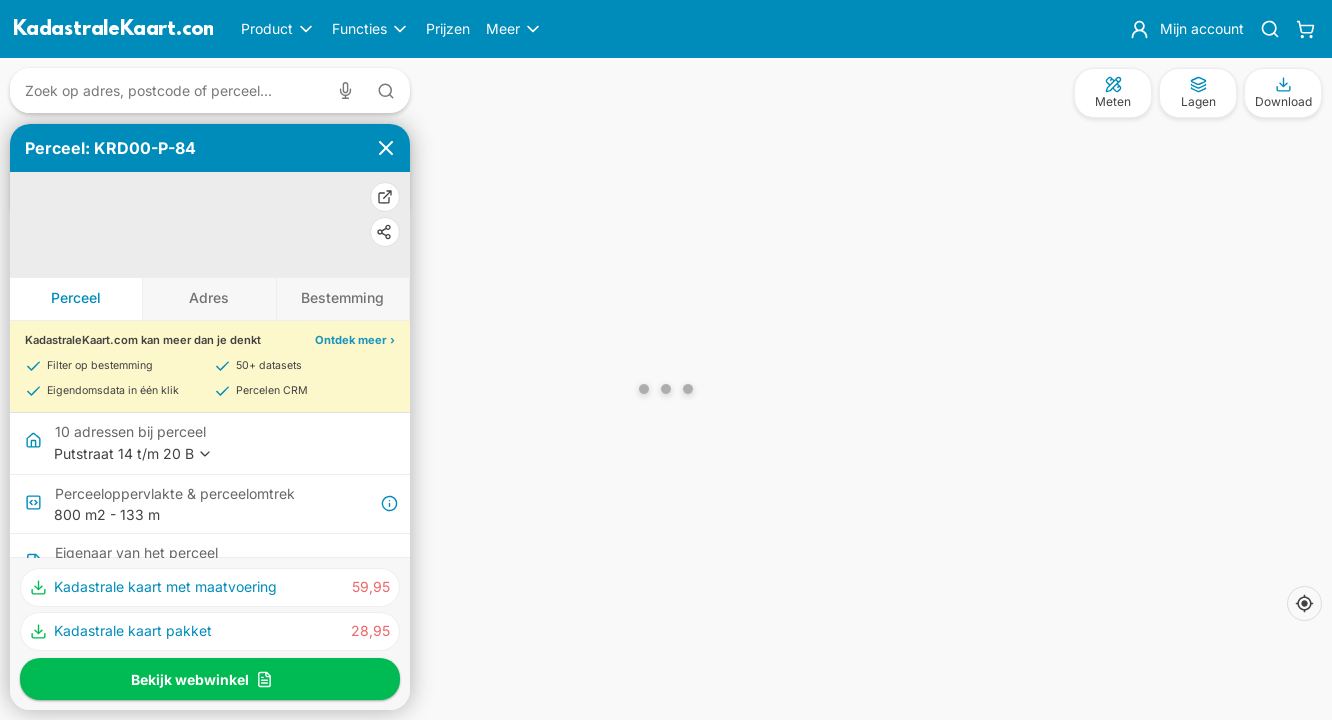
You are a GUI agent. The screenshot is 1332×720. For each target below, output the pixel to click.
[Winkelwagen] (1305, 29)
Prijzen (448, 28)
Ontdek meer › (355, 340)
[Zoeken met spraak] (349, 90)
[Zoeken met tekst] (386, 91)
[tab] (76, 299)
